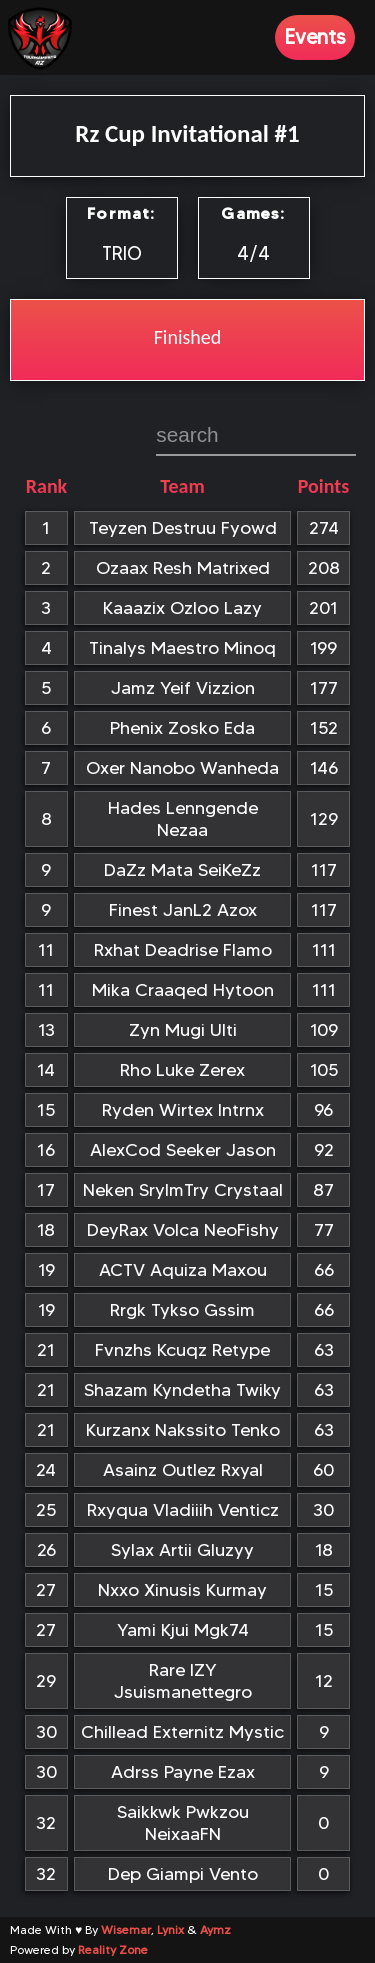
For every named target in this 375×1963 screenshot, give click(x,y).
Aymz (215, 1929)
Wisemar (126, 1929)
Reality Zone (113, 1949)
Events (315, 37)
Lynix (170, 1929)
